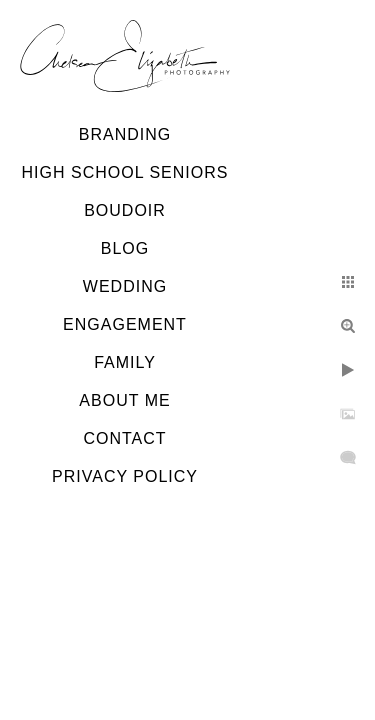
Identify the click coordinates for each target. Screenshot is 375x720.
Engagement (125, 324)
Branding (125, 134)
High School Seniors (125, 172)
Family (125, 362)
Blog (125, 248)
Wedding (125, 286)
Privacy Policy (125, 476)
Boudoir (125, 210)
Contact (124, 438)
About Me (124, 400)
